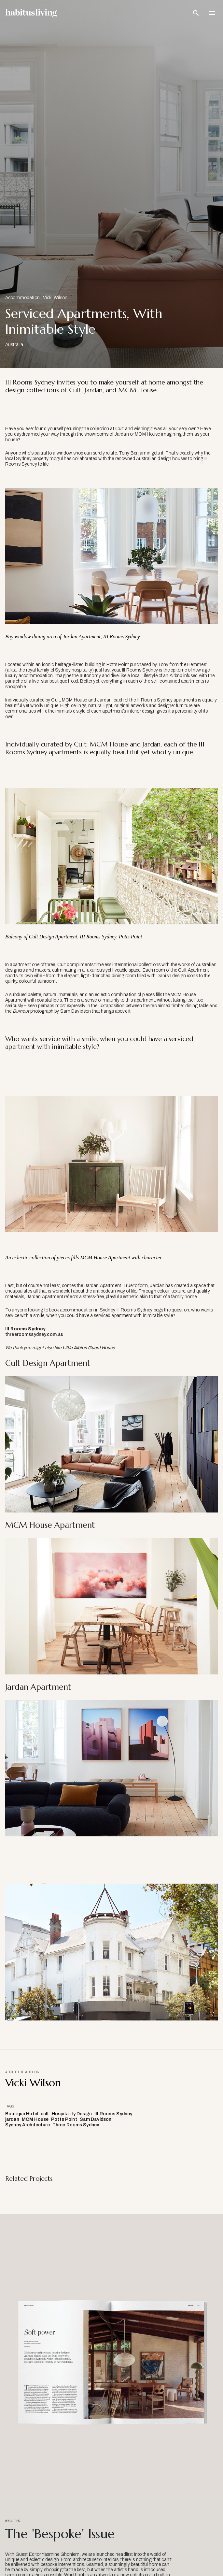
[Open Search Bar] (196, 13)
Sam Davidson (96, 2119)
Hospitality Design (72, 2113)
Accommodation (22, 297)
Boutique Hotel (21, 2113)
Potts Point (64, 2119)
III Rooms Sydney (113, 2113)
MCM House (35, 2119)
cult (45, 2113)
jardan (12, 2119)
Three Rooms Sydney (75, 2124)
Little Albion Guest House (89, 1347)
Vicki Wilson (55, 297)
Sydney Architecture (27, 2124)
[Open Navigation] (212, 13)
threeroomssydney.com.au (34, 1334)
